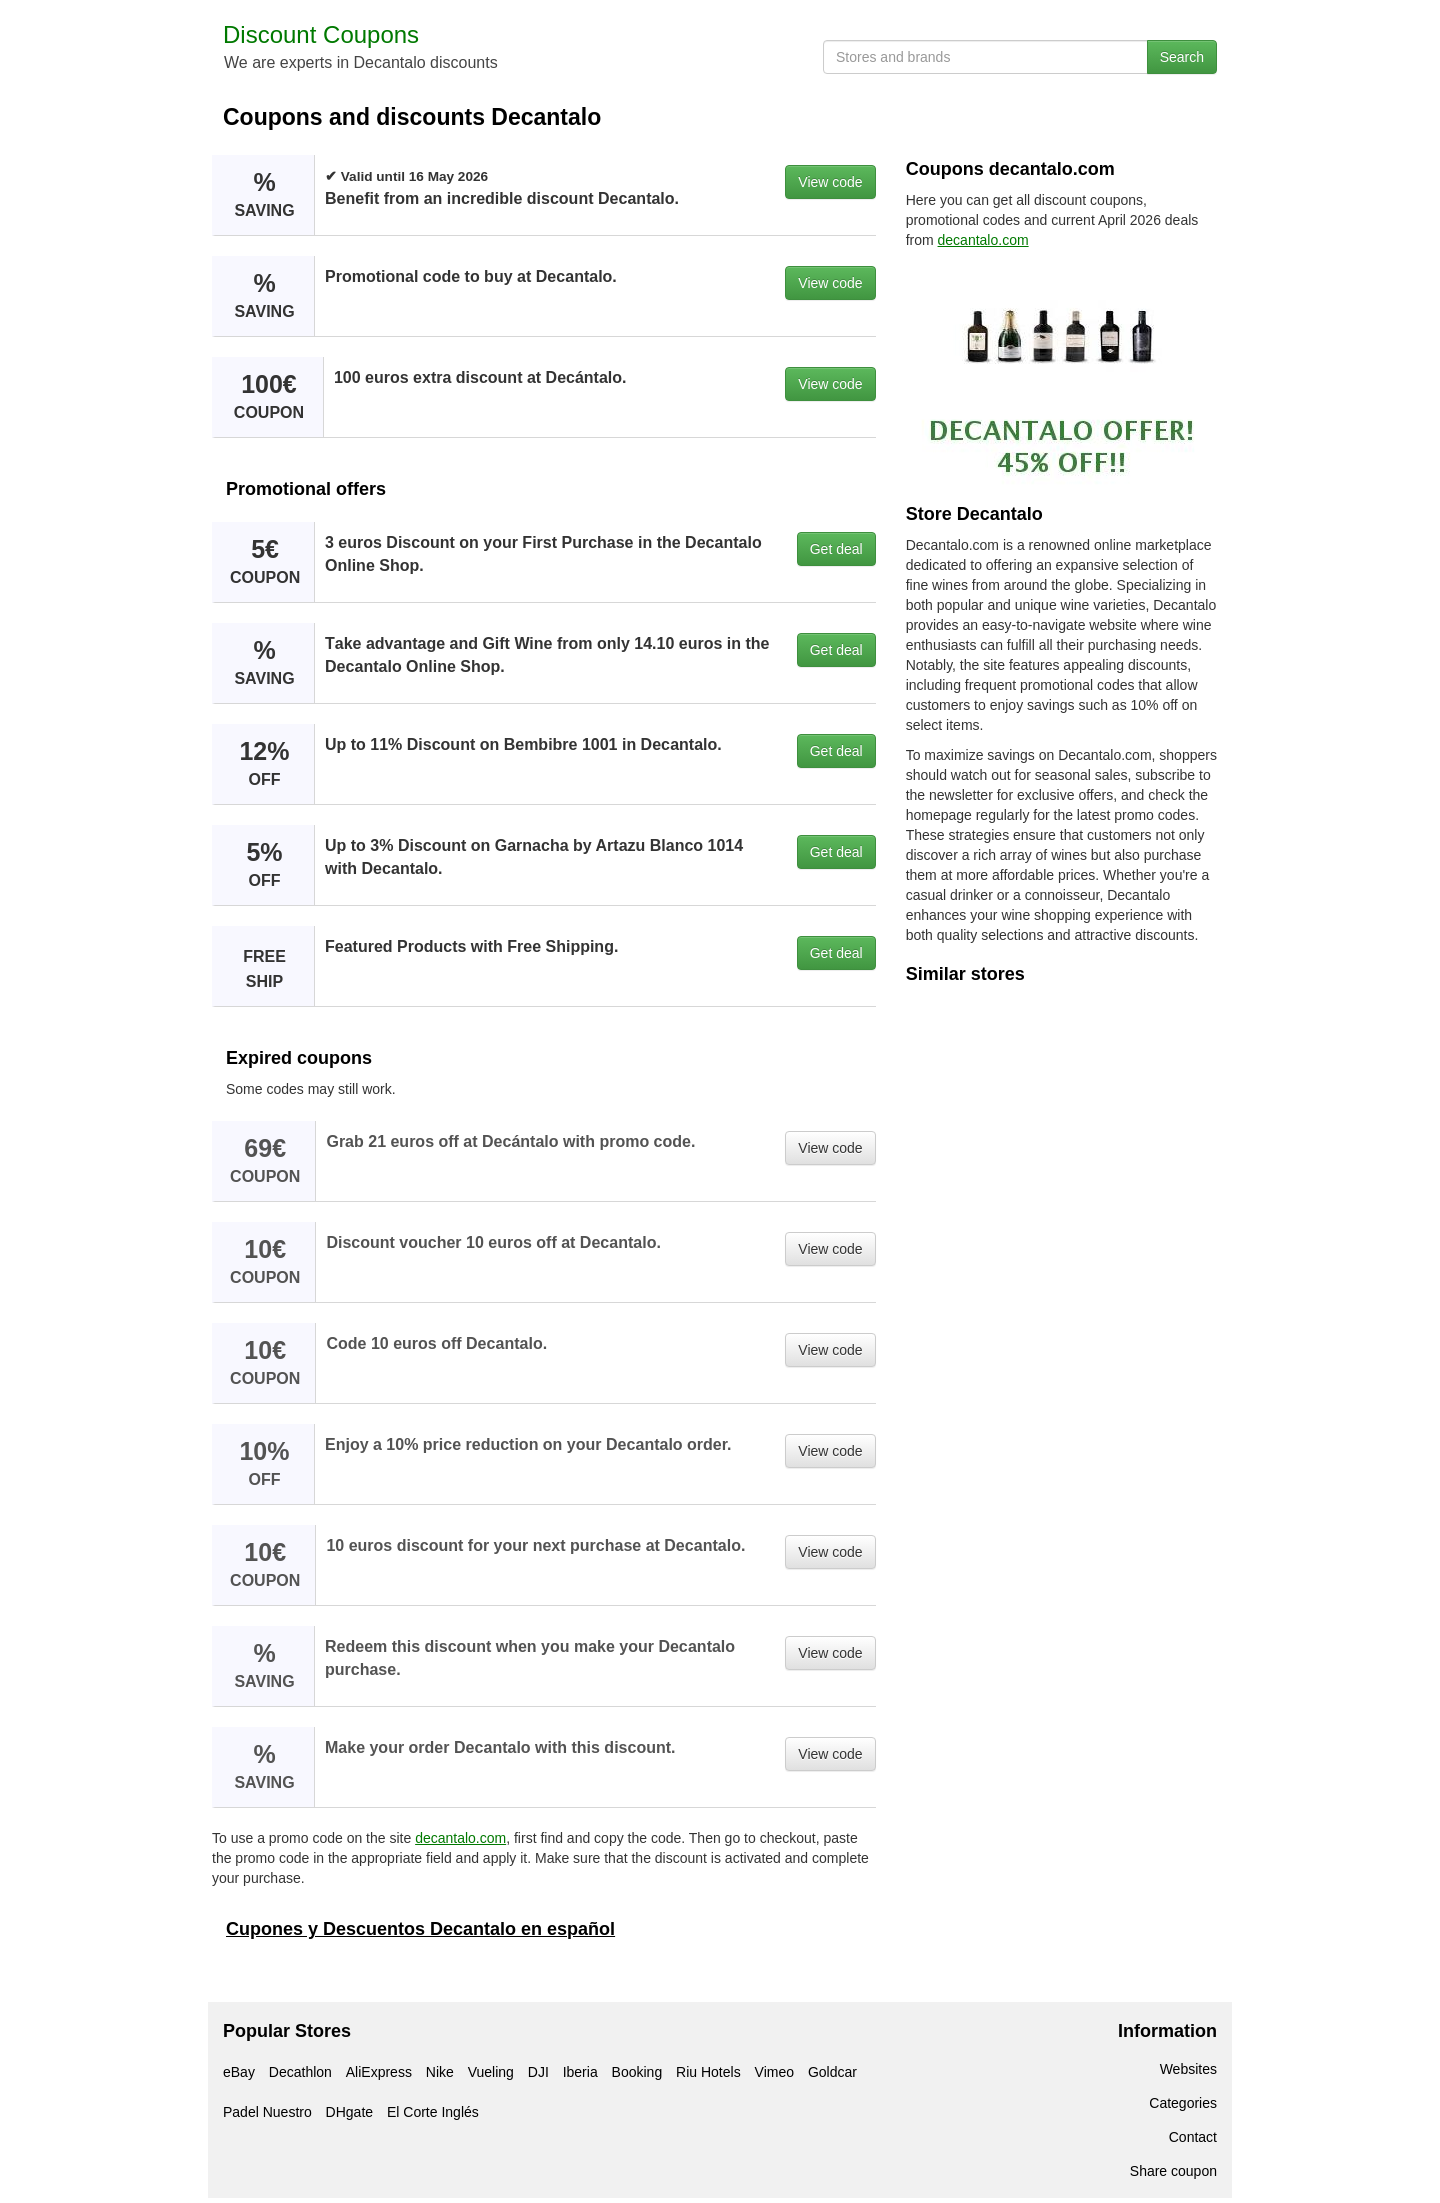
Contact (1193, 2137)
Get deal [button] (836, 549)
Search (1182, 57)
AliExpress (379, 2072)
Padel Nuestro (267, 2112)
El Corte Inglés (433, 2112)
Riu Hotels (708, 2072)
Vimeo (774, 2072)
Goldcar (832, 2072)
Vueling (491, 2072)
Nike (440, 2072)
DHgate (349, 2112)
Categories (1183, 2103)
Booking (637, 2072)
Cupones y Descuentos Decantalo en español (420, 1929)
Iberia (580, 2072)
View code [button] (830, 182)
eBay (239, 2072)
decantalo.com (460, 1838)
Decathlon (300, 2072)
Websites (1188, 2069)
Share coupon (1173, 2171)
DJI (538, 2072)
